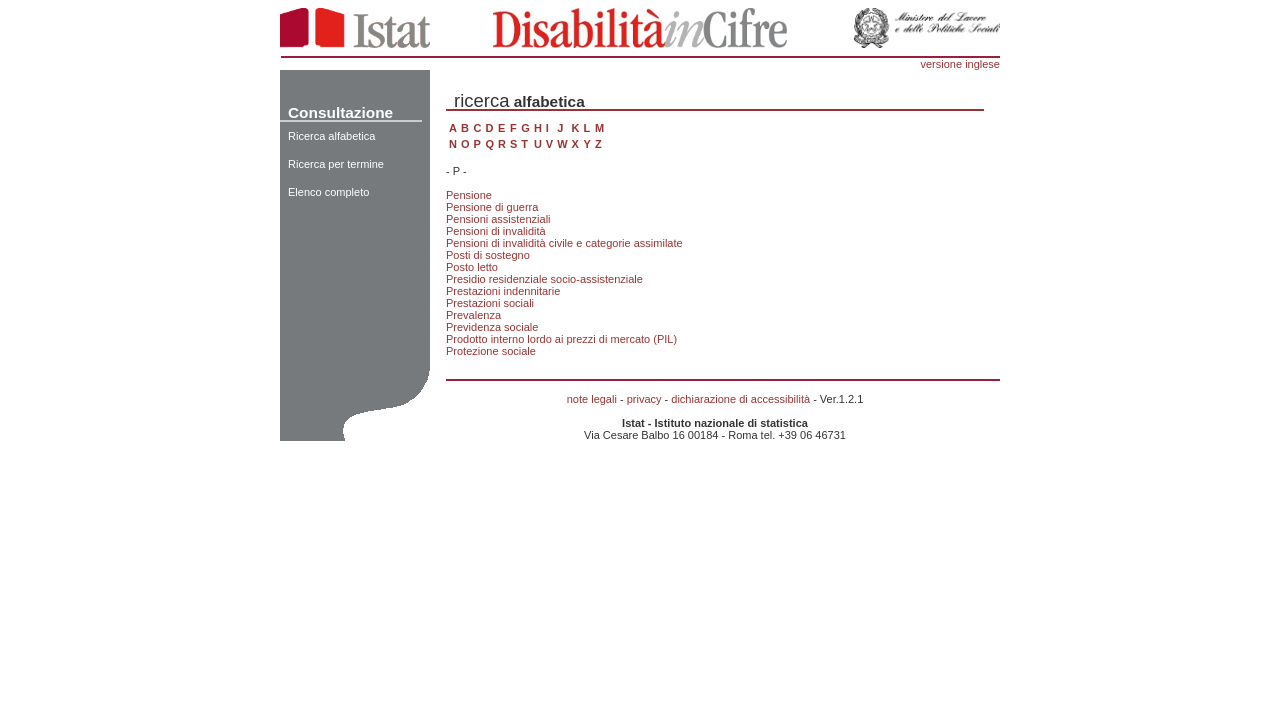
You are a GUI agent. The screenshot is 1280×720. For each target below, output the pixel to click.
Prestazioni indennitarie (503, 291)
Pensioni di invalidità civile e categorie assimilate (564, 243)
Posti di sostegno (488, 255)
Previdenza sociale (492, 327)
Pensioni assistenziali (498, 219)
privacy (644, 399)
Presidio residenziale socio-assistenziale (544, 279)
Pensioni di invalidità (496, 231)
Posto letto (472, 267)
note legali (592, 399)
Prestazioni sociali (490, 303)
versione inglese (961, 64)
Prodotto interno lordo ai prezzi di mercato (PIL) (561, 339)
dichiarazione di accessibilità (740, 399)
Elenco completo (328, 192)
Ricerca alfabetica (331, 136)
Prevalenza (473, 315)
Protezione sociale (491, 351)
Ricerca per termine (336, 164)
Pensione (469, 195)
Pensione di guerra (492, 207)
